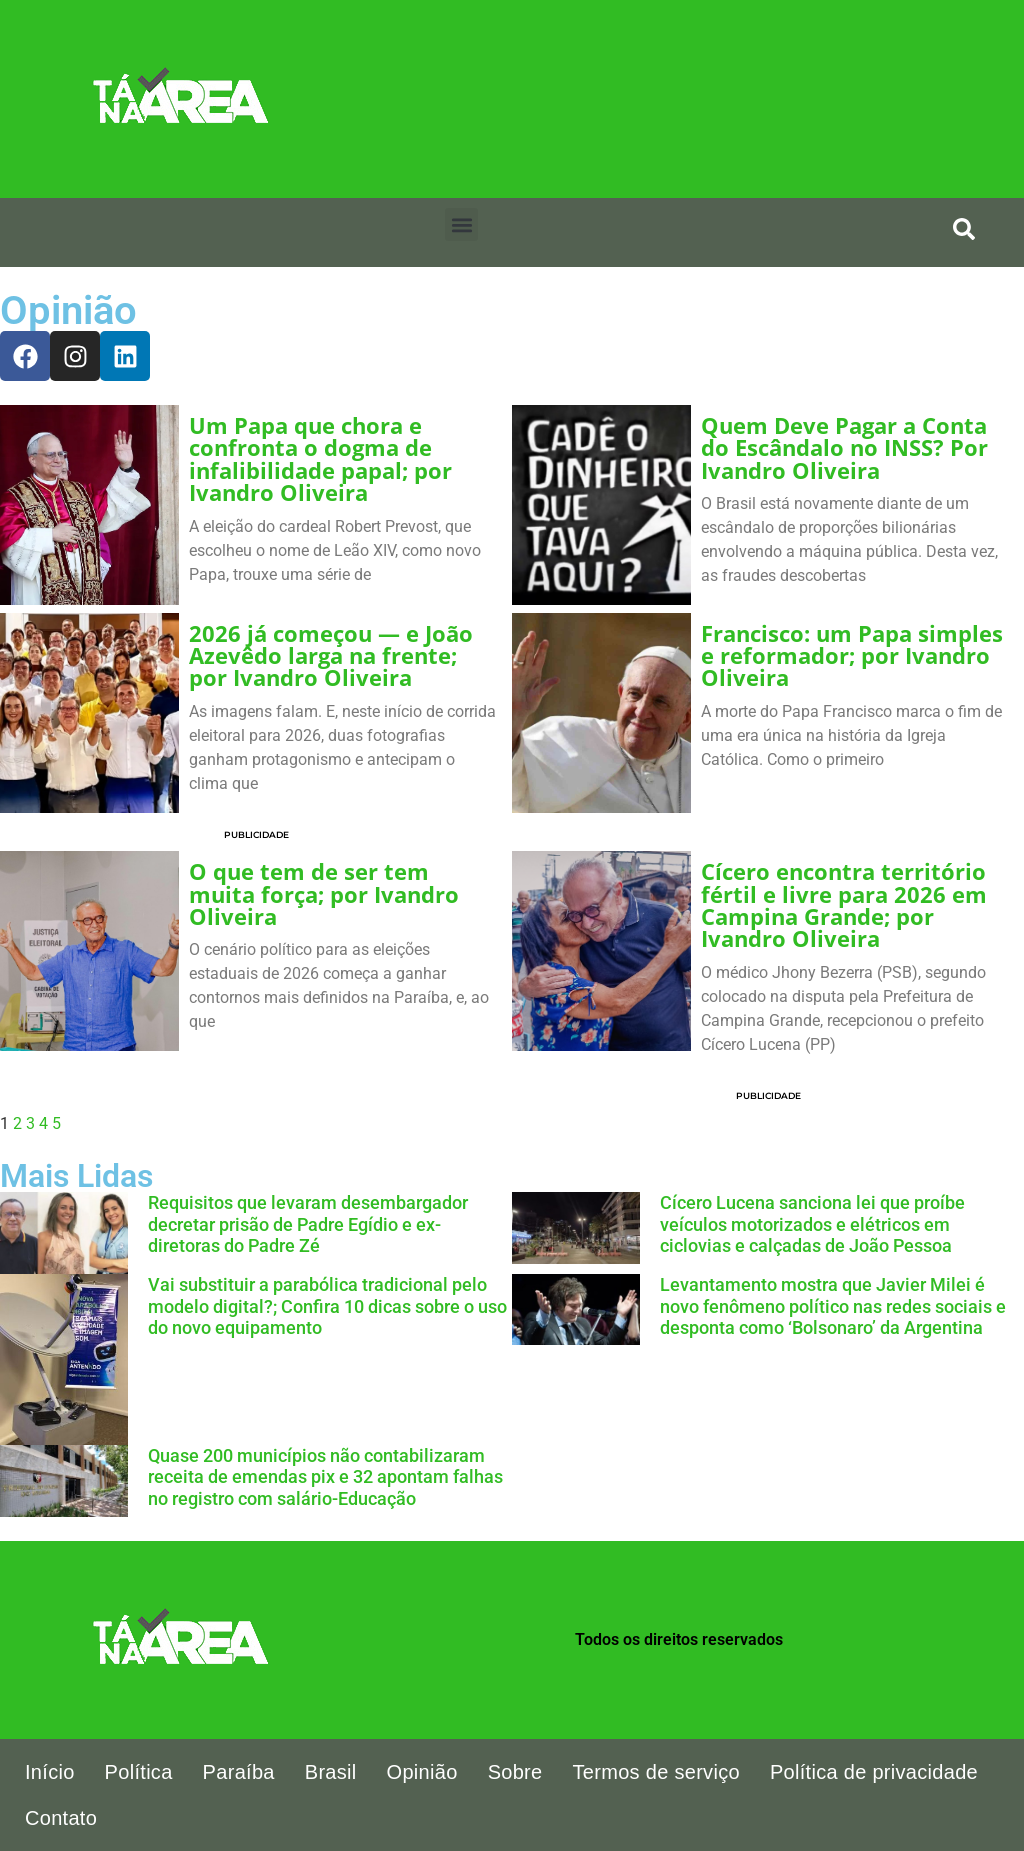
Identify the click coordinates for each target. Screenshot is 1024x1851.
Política (139, 1772)
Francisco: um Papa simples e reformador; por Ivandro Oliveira (852, 656)
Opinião (422, 1772)
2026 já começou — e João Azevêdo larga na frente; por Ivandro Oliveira (331, 656)
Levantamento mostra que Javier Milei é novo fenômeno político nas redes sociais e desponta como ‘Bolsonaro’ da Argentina (833, 1306)
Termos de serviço (656, 1772)
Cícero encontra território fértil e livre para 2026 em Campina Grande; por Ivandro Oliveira (844, 905)
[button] (461, 224)
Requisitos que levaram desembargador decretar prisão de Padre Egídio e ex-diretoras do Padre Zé (308, 1224)
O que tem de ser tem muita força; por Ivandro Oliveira (324, 894)
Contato (61, 1818)
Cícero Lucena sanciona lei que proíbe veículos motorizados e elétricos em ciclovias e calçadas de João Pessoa (812, 1224)
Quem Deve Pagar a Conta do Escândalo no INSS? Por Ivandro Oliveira (844, 448)
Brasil (331, 1772)
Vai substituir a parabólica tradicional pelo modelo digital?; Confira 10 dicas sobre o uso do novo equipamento (327, 1306)
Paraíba (239, 1772)
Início (50, 1772)
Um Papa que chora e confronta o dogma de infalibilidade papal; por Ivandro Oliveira (320, 459)
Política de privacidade (874, 1772)
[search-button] (964, 229)
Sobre (515, 1772)
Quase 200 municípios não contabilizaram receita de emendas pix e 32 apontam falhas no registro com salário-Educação (325, 1477)
